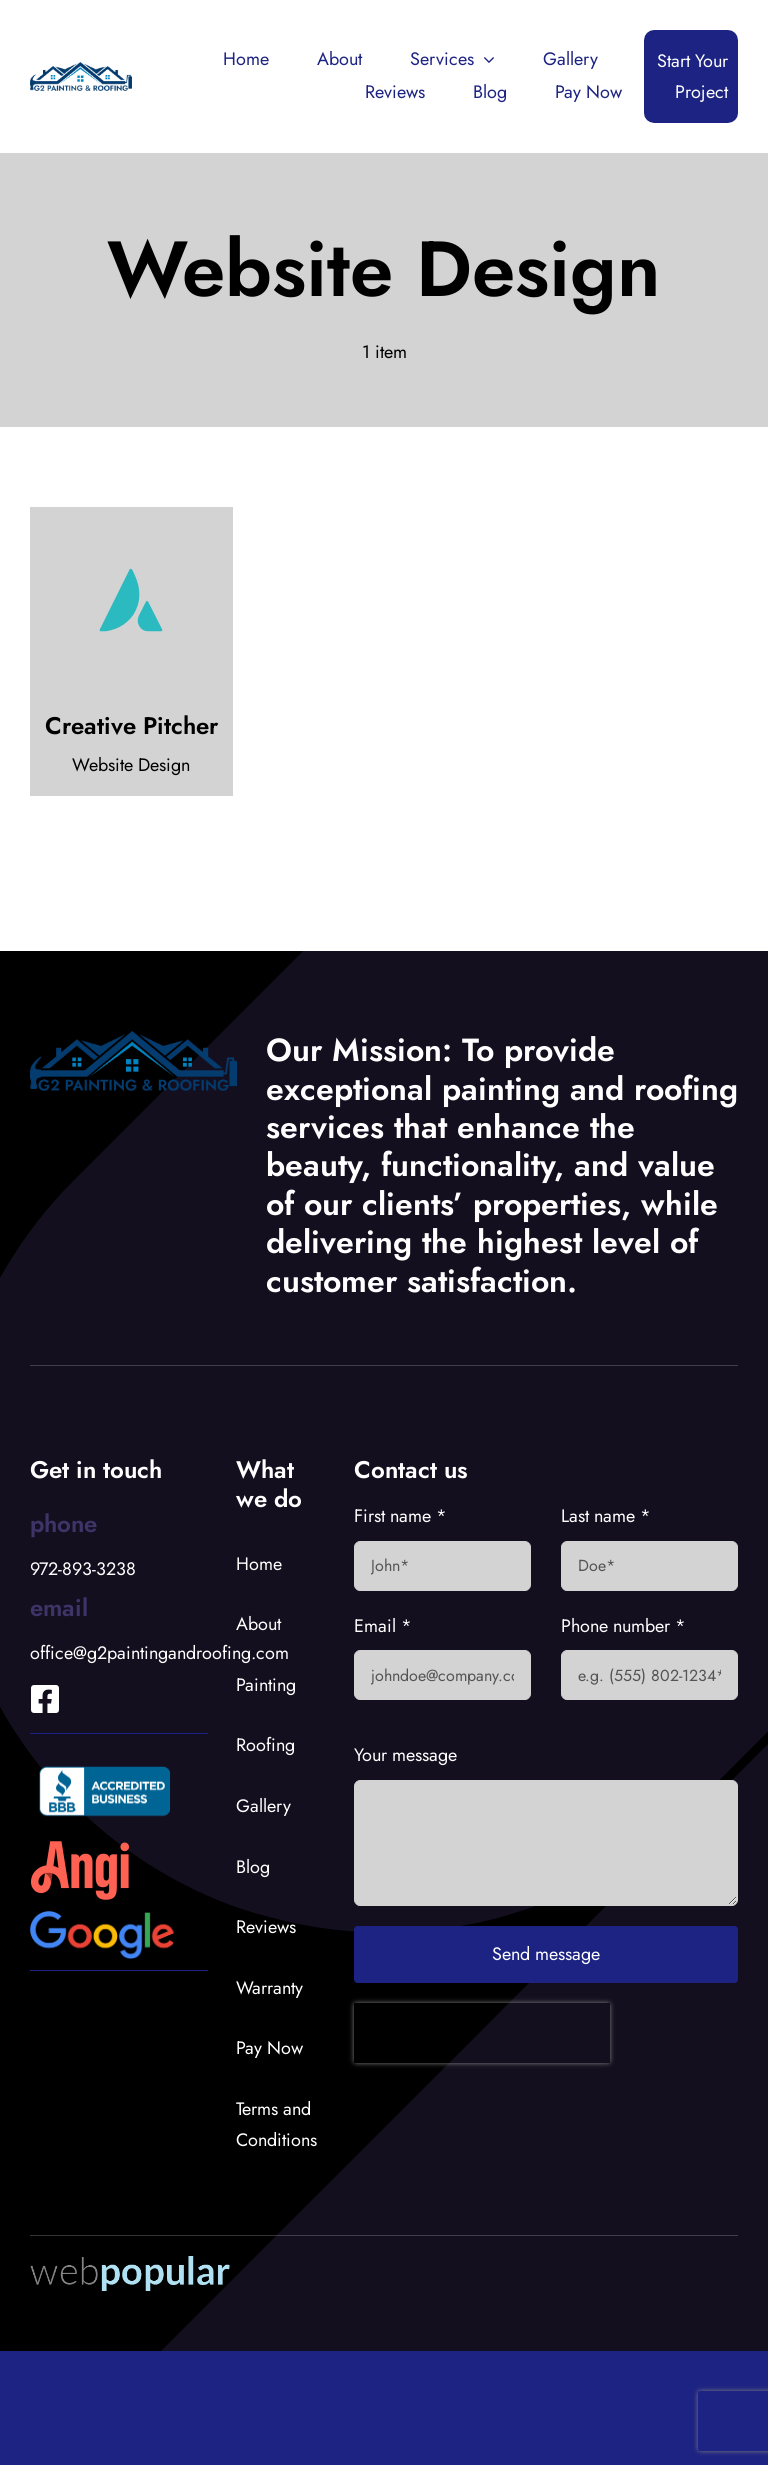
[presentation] (482, 2033)
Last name (606, 1516)
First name (400, 1516)
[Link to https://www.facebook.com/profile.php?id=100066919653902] (31, 1672)
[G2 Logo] (81, 71)
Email (383, 1626)
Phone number (623, 1626)
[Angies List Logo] (80, 1849)
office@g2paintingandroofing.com (159, 1653)
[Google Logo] (102, 1920)
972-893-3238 (83, 1569)
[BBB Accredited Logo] (105, 1763)
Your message (405, 1755)
